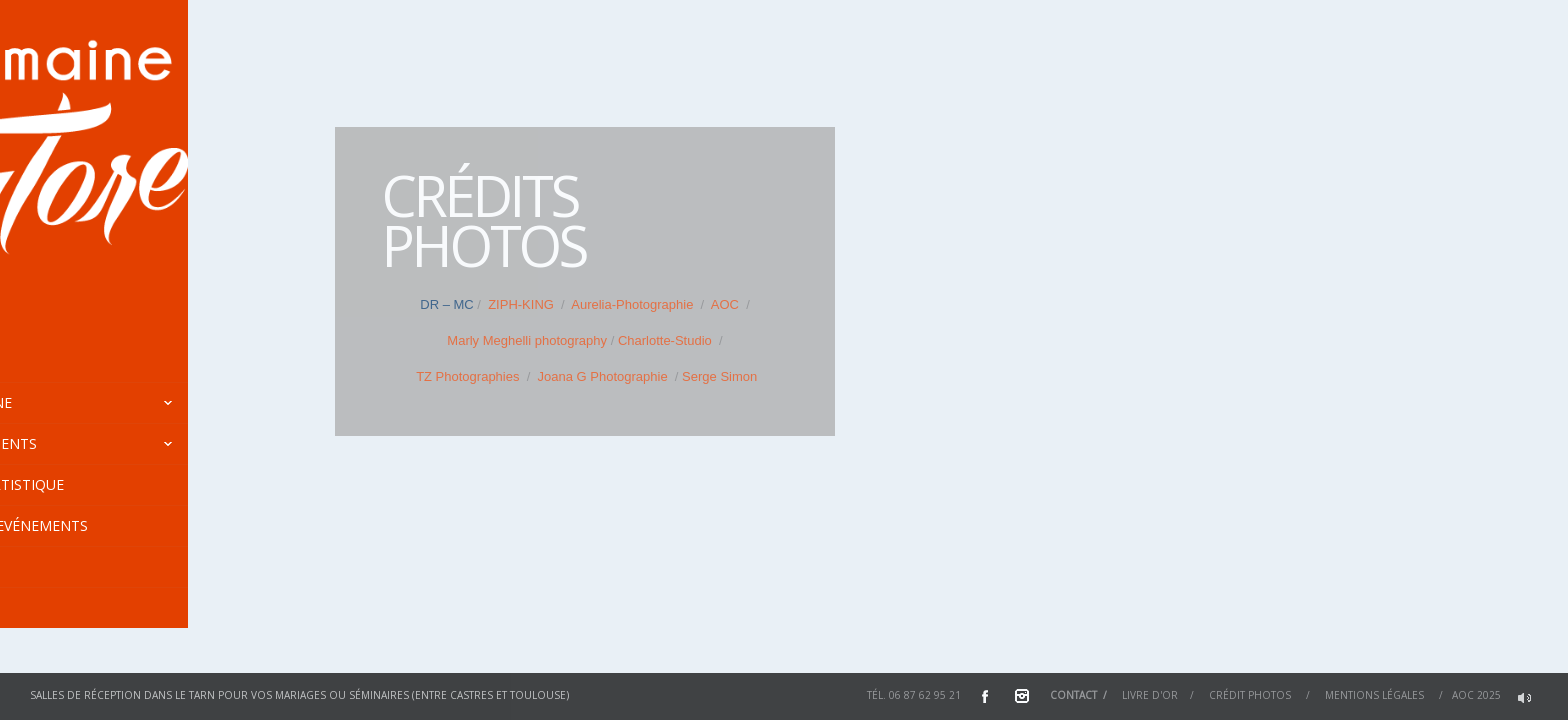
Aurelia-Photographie (630, 304)
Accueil (48, 361)
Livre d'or (1150, 695)
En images (57, 607)
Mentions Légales (1374, 695)
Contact (1073, 695)
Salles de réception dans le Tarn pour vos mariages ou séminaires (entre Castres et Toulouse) (299, 695)
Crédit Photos (1250, 695)
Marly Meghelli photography (527, 340)
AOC (723, 304)
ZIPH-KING (521, 304)
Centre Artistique (89, 484)
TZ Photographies (467, 376)
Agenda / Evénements (101, 525)
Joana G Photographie (603, 376)
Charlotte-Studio (665, 340)
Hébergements (151, 444)
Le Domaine (151, 403)
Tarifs (43, 566)
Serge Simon (719, 376)
